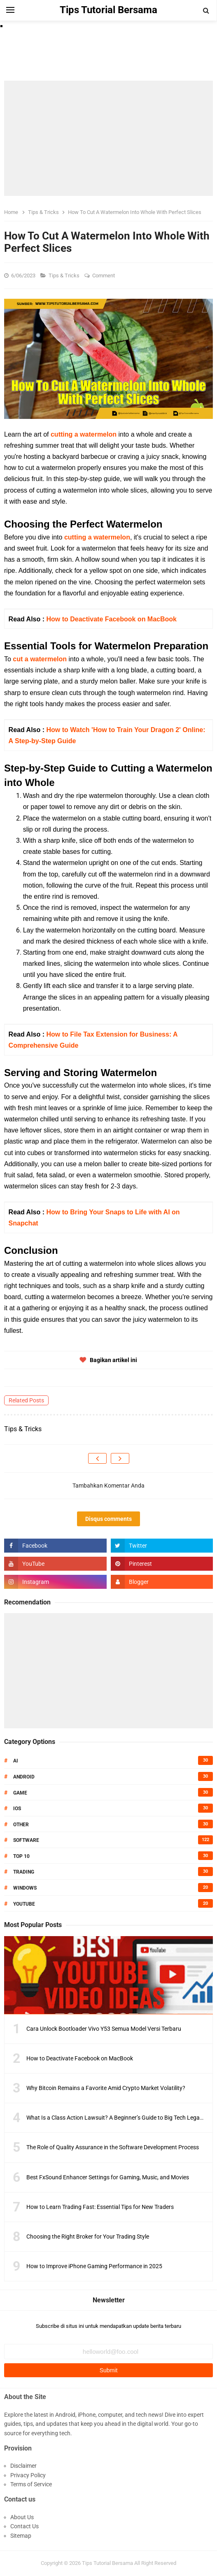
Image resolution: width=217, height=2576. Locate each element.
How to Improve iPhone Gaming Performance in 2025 (94, 2266)
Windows (25, 1888)
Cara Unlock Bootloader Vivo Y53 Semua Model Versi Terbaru (103, 2028)
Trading (23, 1872)
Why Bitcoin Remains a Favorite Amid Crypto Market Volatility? (105, 2088)
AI (15, 1761)
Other (21, 1824)
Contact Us (24, 2526)
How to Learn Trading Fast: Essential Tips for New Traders (100, 2207)
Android (24, 1777)
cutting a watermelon (84, 434)
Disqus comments (108, 1519)
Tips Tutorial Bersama (107, 2563)
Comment (104, 275)
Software (26, 1840)
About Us (22, 2517)
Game (20, 1793)
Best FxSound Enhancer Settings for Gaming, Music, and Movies (107, 2177)
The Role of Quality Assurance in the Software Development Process (112, 2147)
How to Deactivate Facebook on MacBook (111, 619)
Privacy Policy (28, 2475)
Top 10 (21, 1856)
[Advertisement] (108, 138)
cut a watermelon (40, 659)
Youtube (24, 1904)
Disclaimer (23, 2465)
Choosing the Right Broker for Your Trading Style (87, 2236)
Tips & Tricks (65, 275)
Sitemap (20, 2535)
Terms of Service (31, 2484)
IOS (17, 1808)
